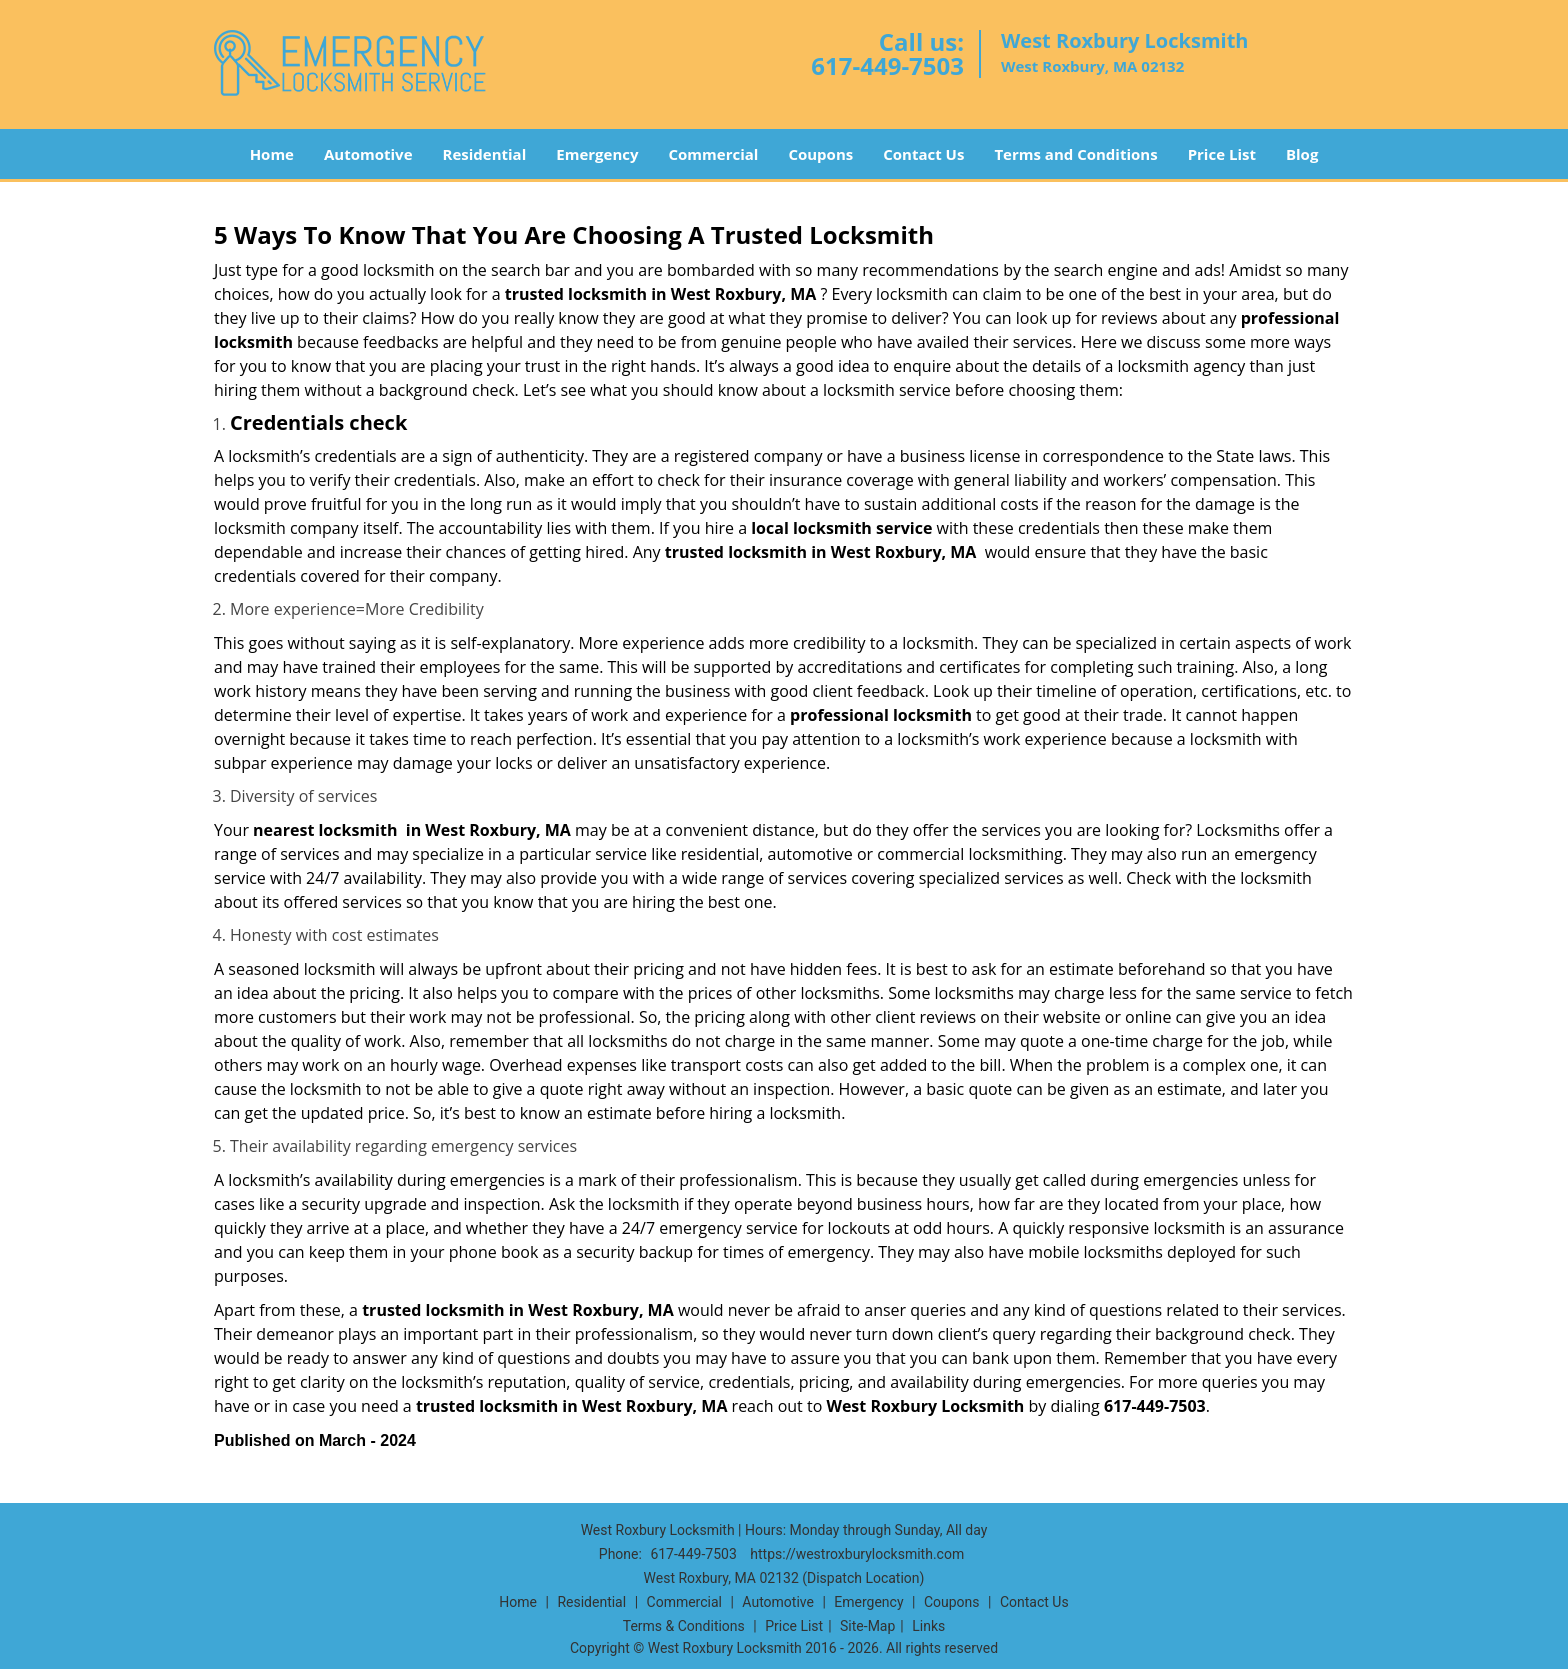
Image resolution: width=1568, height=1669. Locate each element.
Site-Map (867, 1626)
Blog (1302, 154)
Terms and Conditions (1075, 154)
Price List (1222, 154)
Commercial (714, 154)
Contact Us (923, 154)
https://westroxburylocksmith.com (857, 1554)
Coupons (820, 154)
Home (272, 154)
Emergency (597, 154)
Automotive (368, 154)
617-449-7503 (887, 65)
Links (928, 1626)
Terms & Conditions (684, 1626)
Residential (485, 154)
